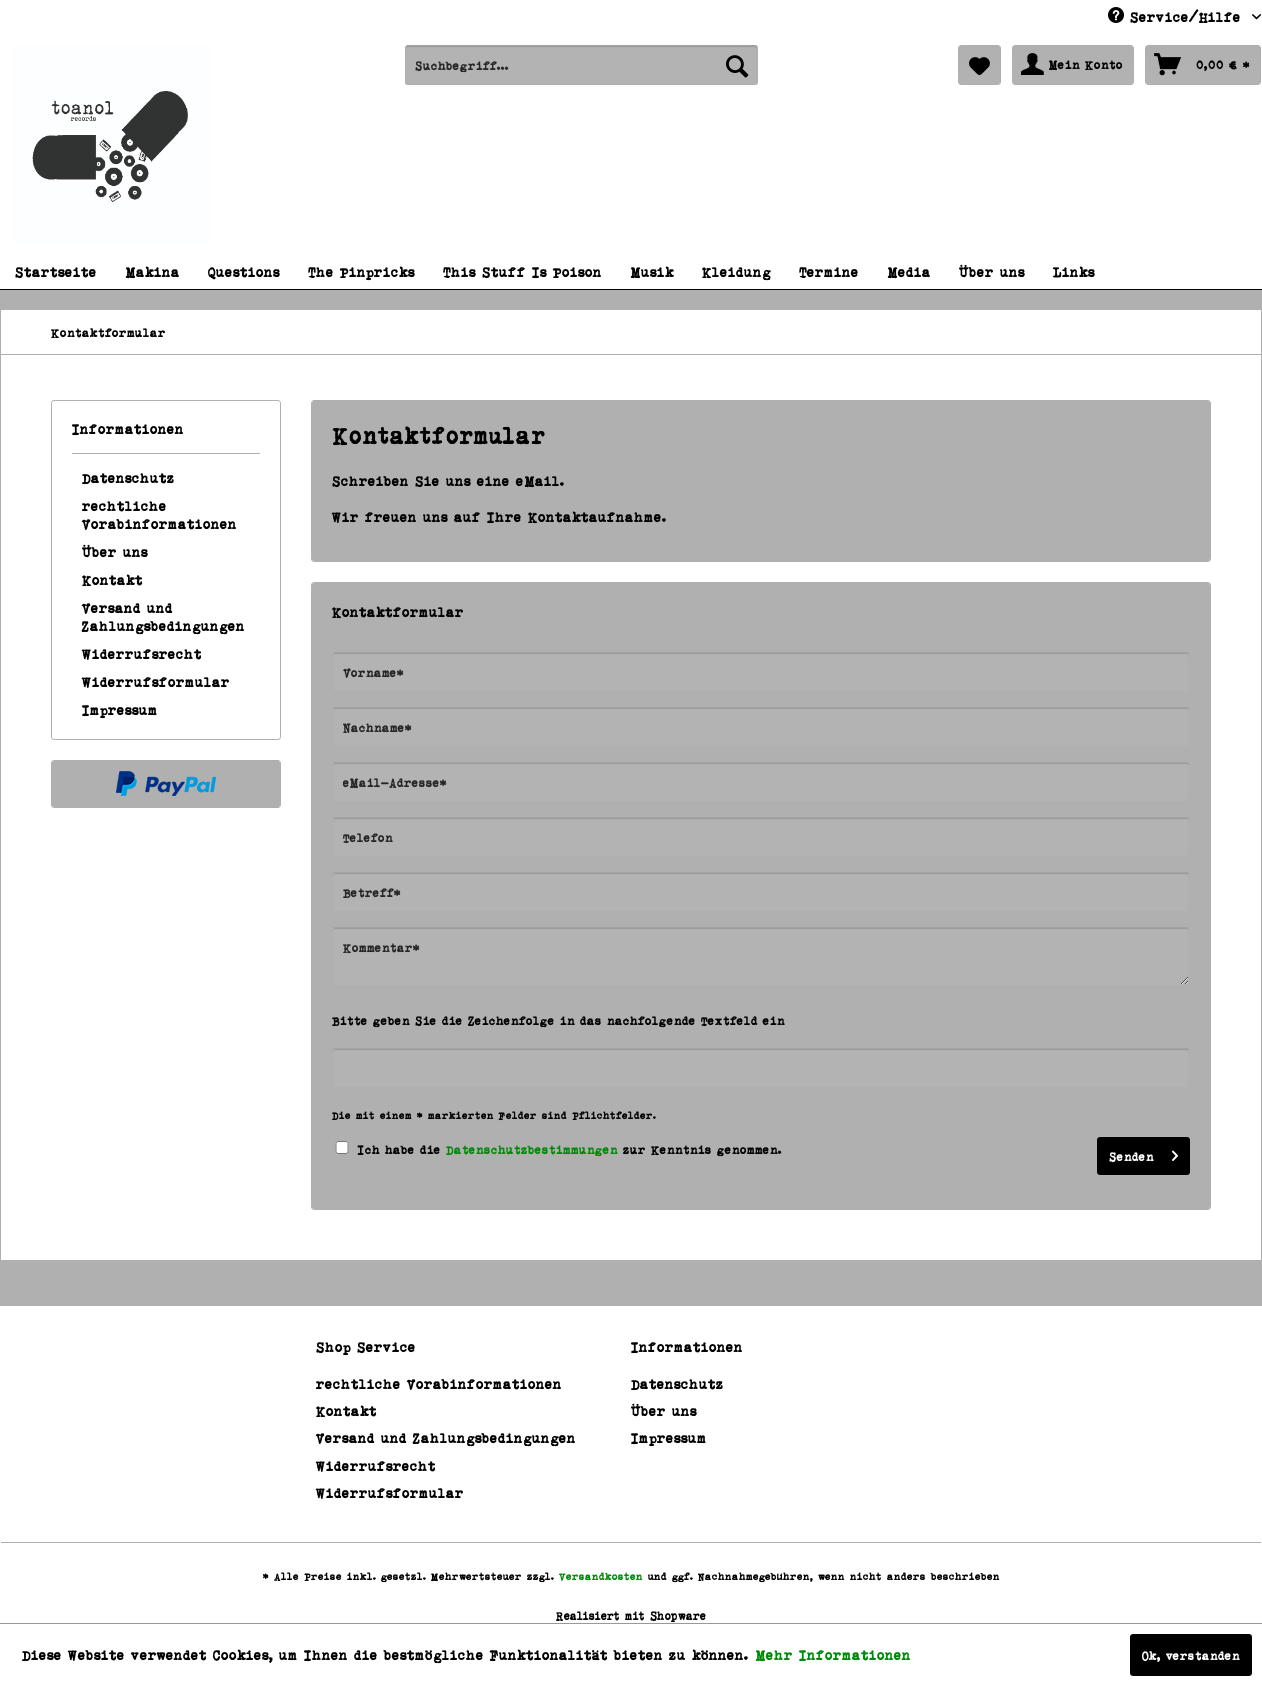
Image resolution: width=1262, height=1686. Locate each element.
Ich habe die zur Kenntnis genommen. (570, 1149)
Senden (1143, 1152)
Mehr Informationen (833, 1654)
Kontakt (112, 579)
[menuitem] (581, 65)
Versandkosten (601, 1576)
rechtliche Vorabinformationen (159, 514)
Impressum (120, 709)
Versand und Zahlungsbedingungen (163, 616)
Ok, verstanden (1191, 1655)
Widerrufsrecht (142, 653)
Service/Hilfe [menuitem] (1177, 16)
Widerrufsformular (156, 681)
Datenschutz (128, 477)
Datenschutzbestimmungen (532, 1149)
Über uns (115, 551)
